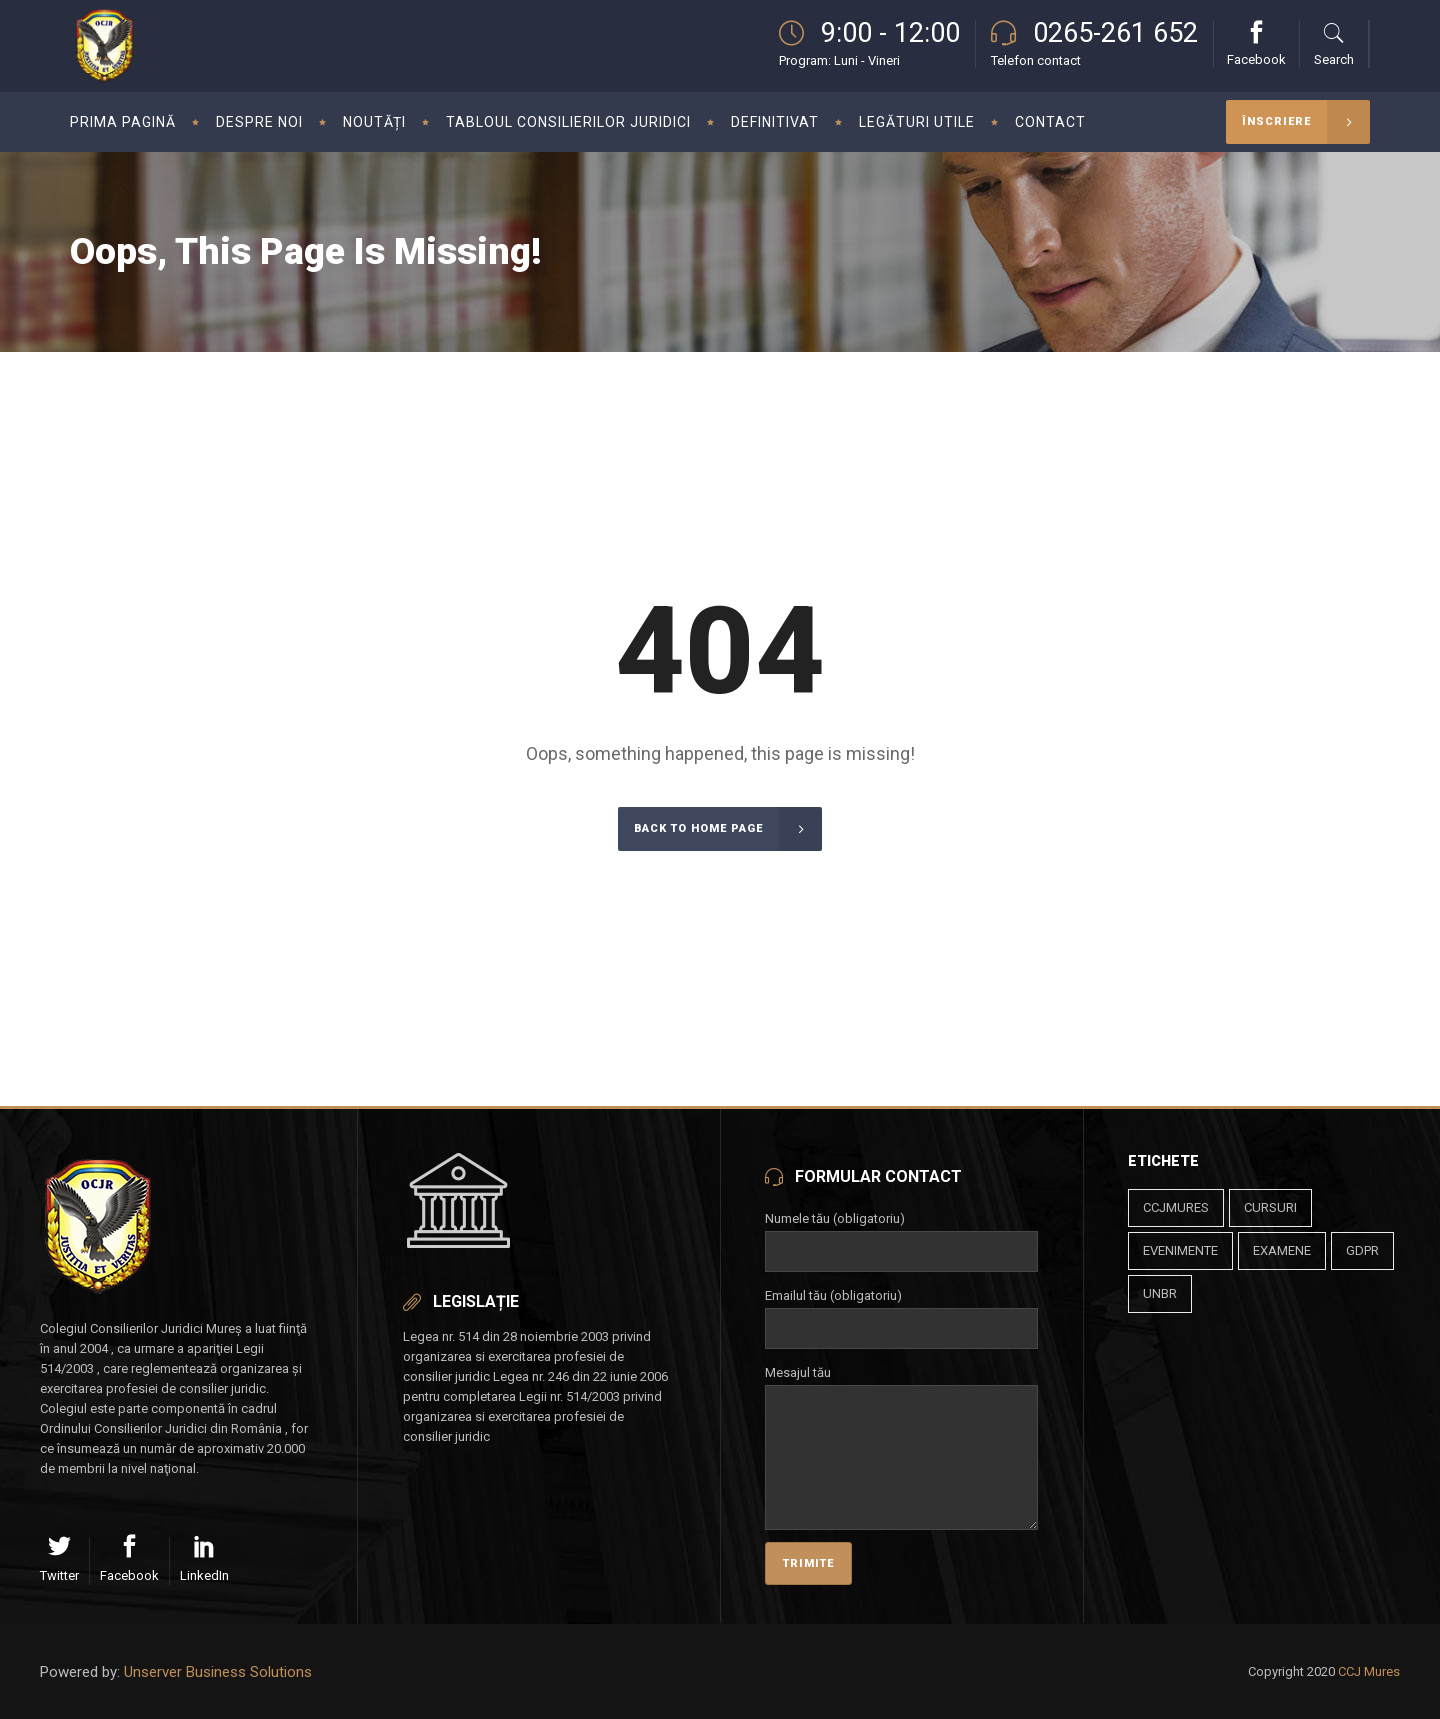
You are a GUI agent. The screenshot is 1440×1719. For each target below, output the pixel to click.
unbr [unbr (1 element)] (1160, 1293)
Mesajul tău (901, 1384)
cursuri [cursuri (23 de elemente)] (1270, 1207)
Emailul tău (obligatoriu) (901, 1312)
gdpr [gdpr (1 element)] (1362, 1250)
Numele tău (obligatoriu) (901, 1235)
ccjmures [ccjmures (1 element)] (1176, 1207)
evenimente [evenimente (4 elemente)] (1180, 1250)
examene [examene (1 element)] (1282, 1250)
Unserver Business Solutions (218, 1672)
